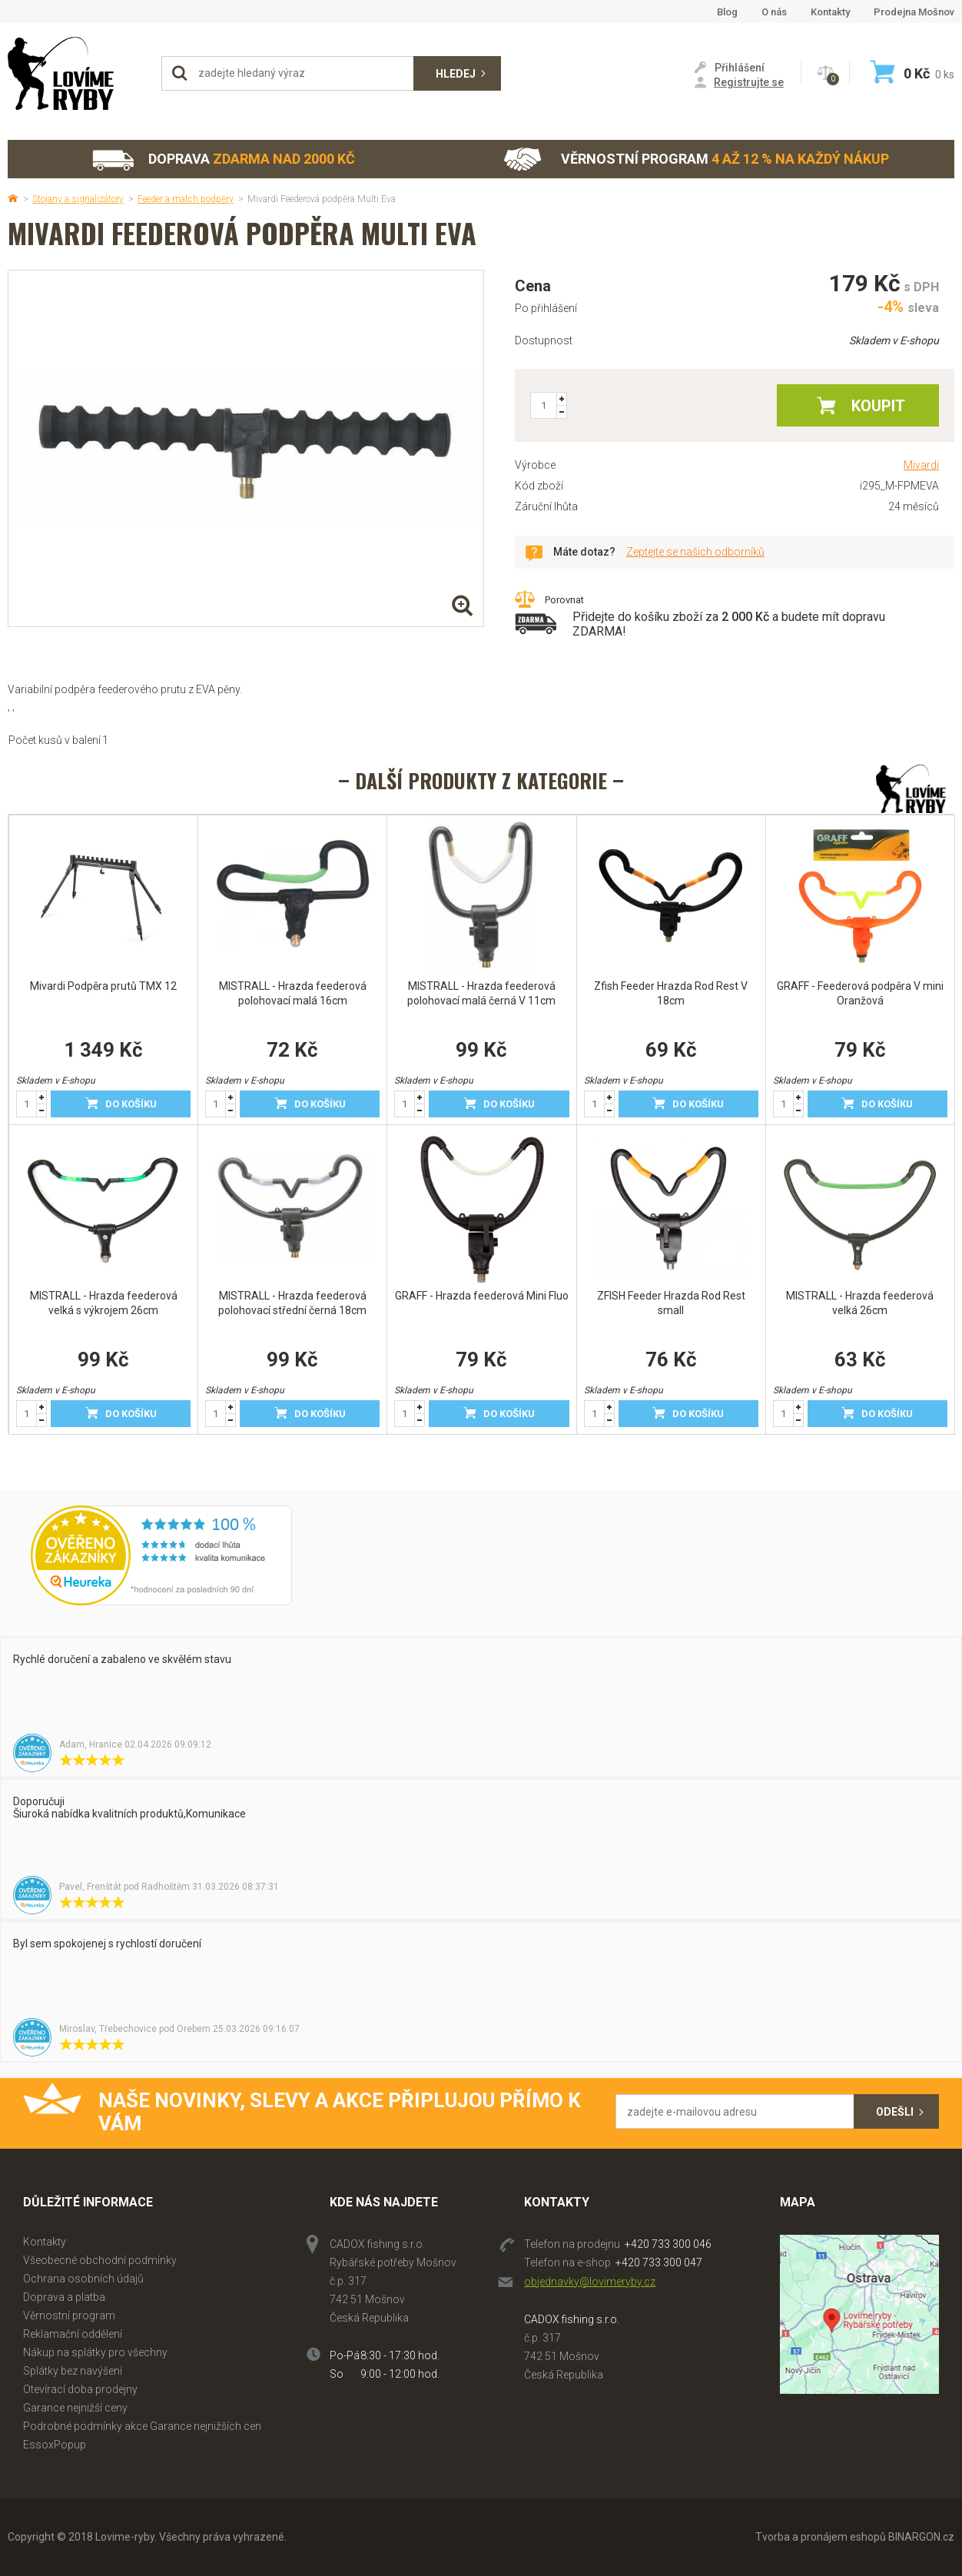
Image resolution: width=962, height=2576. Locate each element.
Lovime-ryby (77, 73)
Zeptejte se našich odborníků (695, 552)
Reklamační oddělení (72, 2334)
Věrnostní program (696, 159)
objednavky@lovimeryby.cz (589, 2282)
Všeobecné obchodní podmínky (100, 2260)
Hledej (456, 74)
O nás (774, 12)
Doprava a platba (64, 2297)
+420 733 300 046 (668, 2244)
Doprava (223, 159)
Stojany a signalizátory (78, 199)
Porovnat (564, 600)
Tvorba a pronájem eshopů (820, 2537)
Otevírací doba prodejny (80, 2389)
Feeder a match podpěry (186, 199)
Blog (727, 12)
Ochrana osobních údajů (83, 2278)
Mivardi (921, 465)
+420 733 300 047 (658, 2262)
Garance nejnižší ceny (75, 2408)
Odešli (895, 2112)
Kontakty (830, 12)
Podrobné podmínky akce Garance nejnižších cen (142, 2426)
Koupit (878, 406)
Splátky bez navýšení (72, 2371)
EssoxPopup (54, 2444)
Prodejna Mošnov (914, 12)
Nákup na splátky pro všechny (95, 2352)
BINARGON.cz (921, 2537)
